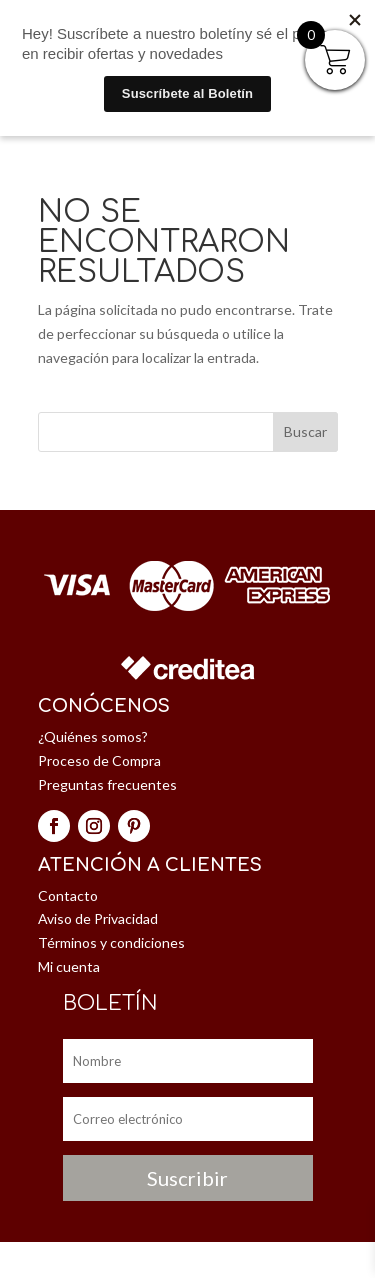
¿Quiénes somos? (93, 736)
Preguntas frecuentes (107, 784)
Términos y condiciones (111, 942)
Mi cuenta (69, 966)
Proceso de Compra (99, 760)
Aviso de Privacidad (98, 918)
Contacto (68, 895)
